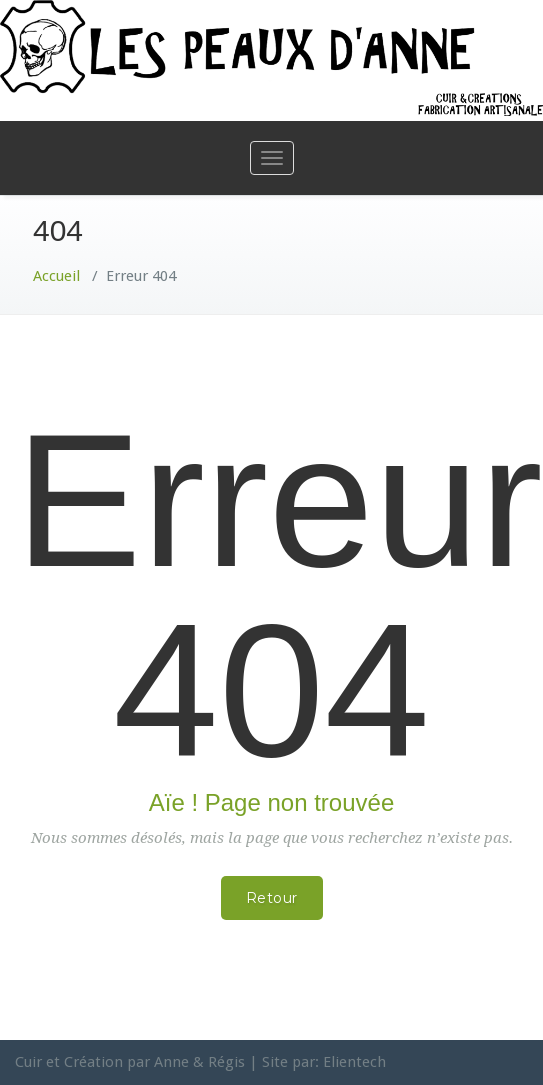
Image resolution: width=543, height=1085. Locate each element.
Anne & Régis (199, 1062)
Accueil (56, 276)
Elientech (354, 1062)
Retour (272, 898)
